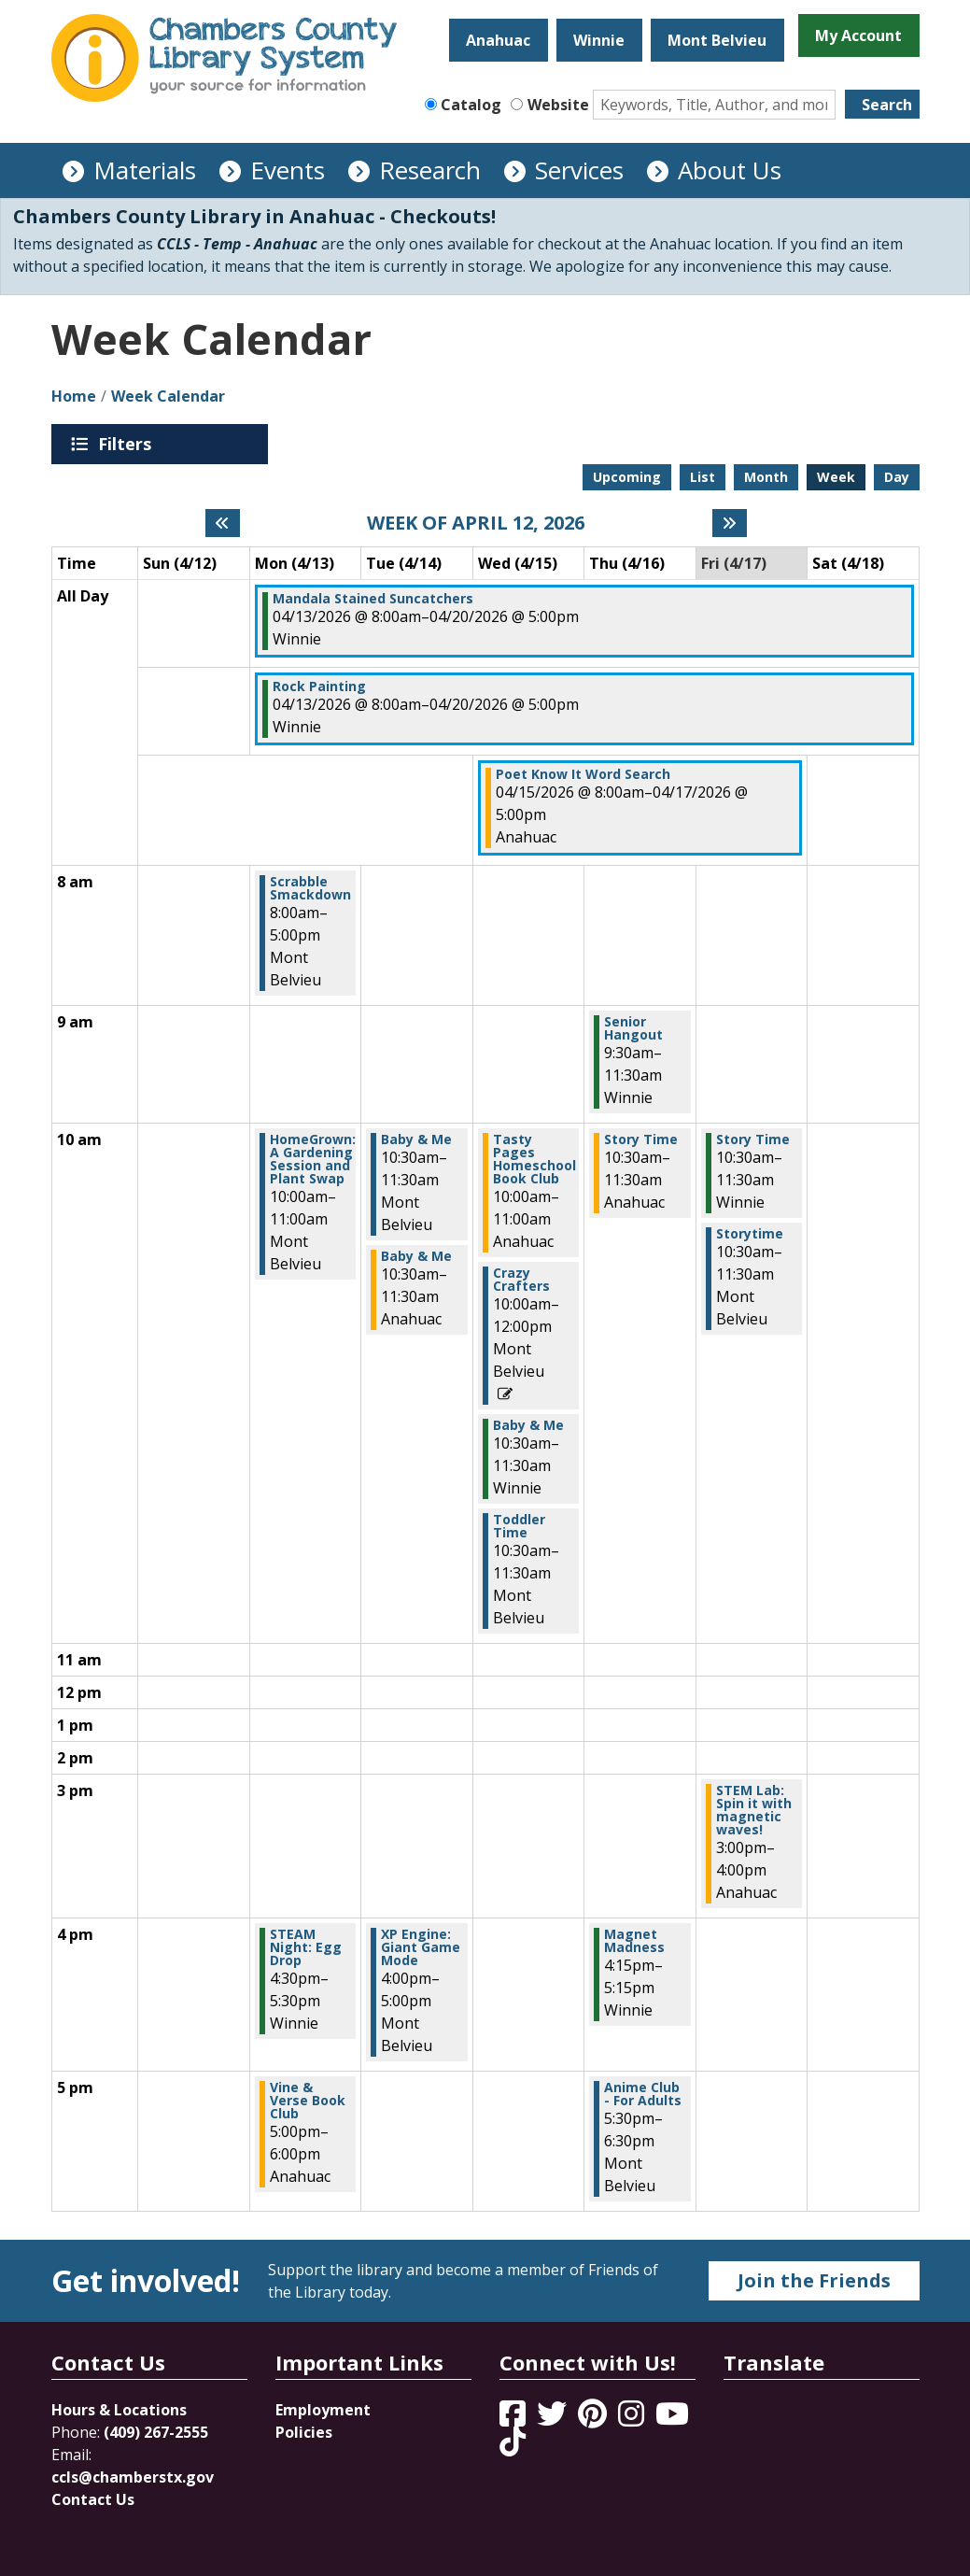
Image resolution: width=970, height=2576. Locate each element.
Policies (303, 2432)
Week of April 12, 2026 (475, 523)
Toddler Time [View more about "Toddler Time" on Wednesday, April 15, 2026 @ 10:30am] (519, 1526)
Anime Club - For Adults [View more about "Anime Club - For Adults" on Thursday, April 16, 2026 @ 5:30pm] (643, 2094)
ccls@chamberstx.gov (132, 2477)
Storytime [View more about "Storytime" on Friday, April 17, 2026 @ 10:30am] (749, 1233)
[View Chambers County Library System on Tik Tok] (512, 2441)
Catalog (471, 104)
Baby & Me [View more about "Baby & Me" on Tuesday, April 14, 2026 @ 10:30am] (416, 1139)
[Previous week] (222, 523)
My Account (858, 35)
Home (73, 396)
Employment (323, 2409)
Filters (128, 443)
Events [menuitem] (287, 170)
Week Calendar (168, 396)
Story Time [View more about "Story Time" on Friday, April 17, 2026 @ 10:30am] (753, 1139)
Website (558, 104)
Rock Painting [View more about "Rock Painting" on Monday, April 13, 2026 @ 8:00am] (319, 686)
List (702, 477)
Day (896, 477)
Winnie (599, 40)
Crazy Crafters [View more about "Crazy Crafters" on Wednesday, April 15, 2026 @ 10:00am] (521, 1280)
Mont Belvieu (717, 40)
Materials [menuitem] (144, 170)
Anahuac (498, 40)
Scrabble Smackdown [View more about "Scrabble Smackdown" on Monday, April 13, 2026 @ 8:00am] (310, 888)
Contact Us (92, 2499)
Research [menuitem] (430, 170)
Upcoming (627, 477)
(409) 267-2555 (156, 2432)
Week (836, 477)
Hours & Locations (119, 2409)
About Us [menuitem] (729, 170)
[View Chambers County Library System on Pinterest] (594, 2419)
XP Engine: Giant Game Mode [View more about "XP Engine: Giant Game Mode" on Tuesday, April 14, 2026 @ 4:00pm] (420, 1947)
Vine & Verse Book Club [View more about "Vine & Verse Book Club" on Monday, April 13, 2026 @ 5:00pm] (307, 2100)
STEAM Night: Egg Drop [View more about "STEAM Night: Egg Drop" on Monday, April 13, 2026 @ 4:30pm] (306, 1947)
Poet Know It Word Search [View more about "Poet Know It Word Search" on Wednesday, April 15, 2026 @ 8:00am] (583, 774)
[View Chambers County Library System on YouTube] (672, 2419)
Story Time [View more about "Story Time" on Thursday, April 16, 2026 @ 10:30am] (641, 1139)
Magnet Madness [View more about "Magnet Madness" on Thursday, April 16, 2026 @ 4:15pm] (634, 1941)
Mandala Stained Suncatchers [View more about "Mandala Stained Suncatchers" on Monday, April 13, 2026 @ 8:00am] (373, 598)
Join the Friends (814, 2280)
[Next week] (729, 523)
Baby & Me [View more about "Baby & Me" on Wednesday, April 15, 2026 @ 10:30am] (528, 1425)
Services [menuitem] (579, 170)
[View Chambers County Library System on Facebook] (514, 2419)
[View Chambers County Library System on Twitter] (553, 2419)
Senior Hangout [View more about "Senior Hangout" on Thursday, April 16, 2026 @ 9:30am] (633, 1028)
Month (766, 477)
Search (887, 104)
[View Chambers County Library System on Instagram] (633, 2419)
